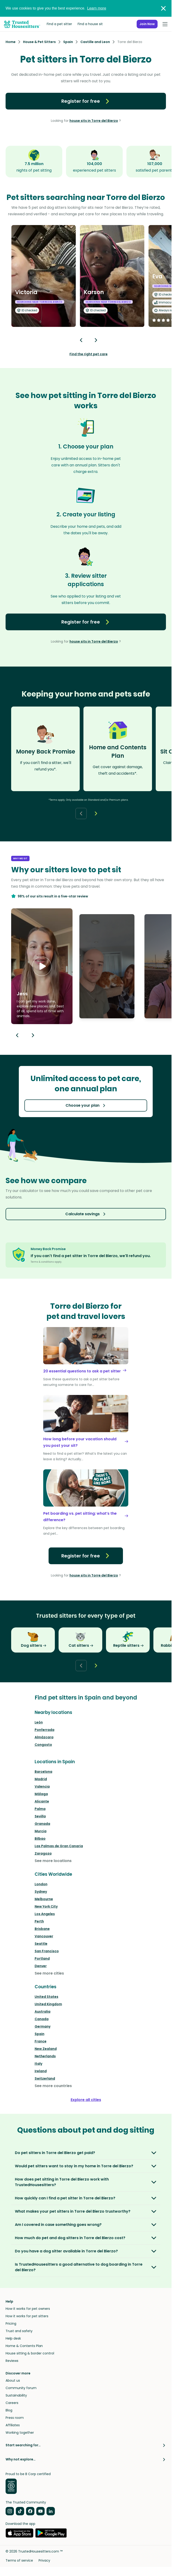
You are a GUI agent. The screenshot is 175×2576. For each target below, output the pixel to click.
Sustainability (16, 2395)
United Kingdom (48, 2004)
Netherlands (45, 2056)
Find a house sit (90, 24)
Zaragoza (43, 1853)
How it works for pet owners (28, 2308)
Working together (20, 2432)
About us (13, 2380)
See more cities (49, 1973)
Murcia (40, 1831)
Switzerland (45, 2078)
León (39, 1722)
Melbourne (44, 1899)
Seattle (41, 1943)
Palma (40, 1808)
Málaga (41, 1794)
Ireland (41, 2071)
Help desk (13, 2338)
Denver (41, 1966)
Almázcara (44, 1737)
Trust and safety (19, 2331)
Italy (38, 2063)
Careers (12, 2402)
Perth (39, 1921)
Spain (39, 2034)
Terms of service (19, 2560)
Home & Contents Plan (24, 2346)
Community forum (21, 2388)
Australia (42, 2011)
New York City (46, 1906)
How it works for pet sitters (27, 2316)
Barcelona (43, 1771)
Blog (9, 2410)
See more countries (53, 2085)
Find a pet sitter (59, 24)
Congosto (43, 1744)
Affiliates (13, 2425)
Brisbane (42, 1928)
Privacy (44, 2560)
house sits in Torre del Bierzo (93, 120)
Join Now (147, 24)
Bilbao (40, 1838)
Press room (15, 2417)
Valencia (42, 1786)
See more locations (53, 1860)
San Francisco (47, 1951)
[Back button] (81, 340)
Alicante (42, 1801)
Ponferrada (44, 1729)
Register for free (85, 101)
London (41, 1884)
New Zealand (46, 2048)
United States (46, 1996)
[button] (42, 966)
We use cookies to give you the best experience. (56, 8)
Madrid (41, 1779)
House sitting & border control (30, 2353)
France (40, 2041)
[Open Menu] (165, 24)
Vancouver (44, 1936)
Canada (42, 2019)
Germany (42, 2026)
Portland (42, 1958)
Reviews (12, 2360)
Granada (42, 1823)
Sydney (41, 1891)
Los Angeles (45, 1914)
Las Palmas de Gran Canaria (59, 1846)
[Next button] (96, 340)
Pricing (11, 2323)
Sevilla (40, 1816)
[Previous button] (17, 1035)
